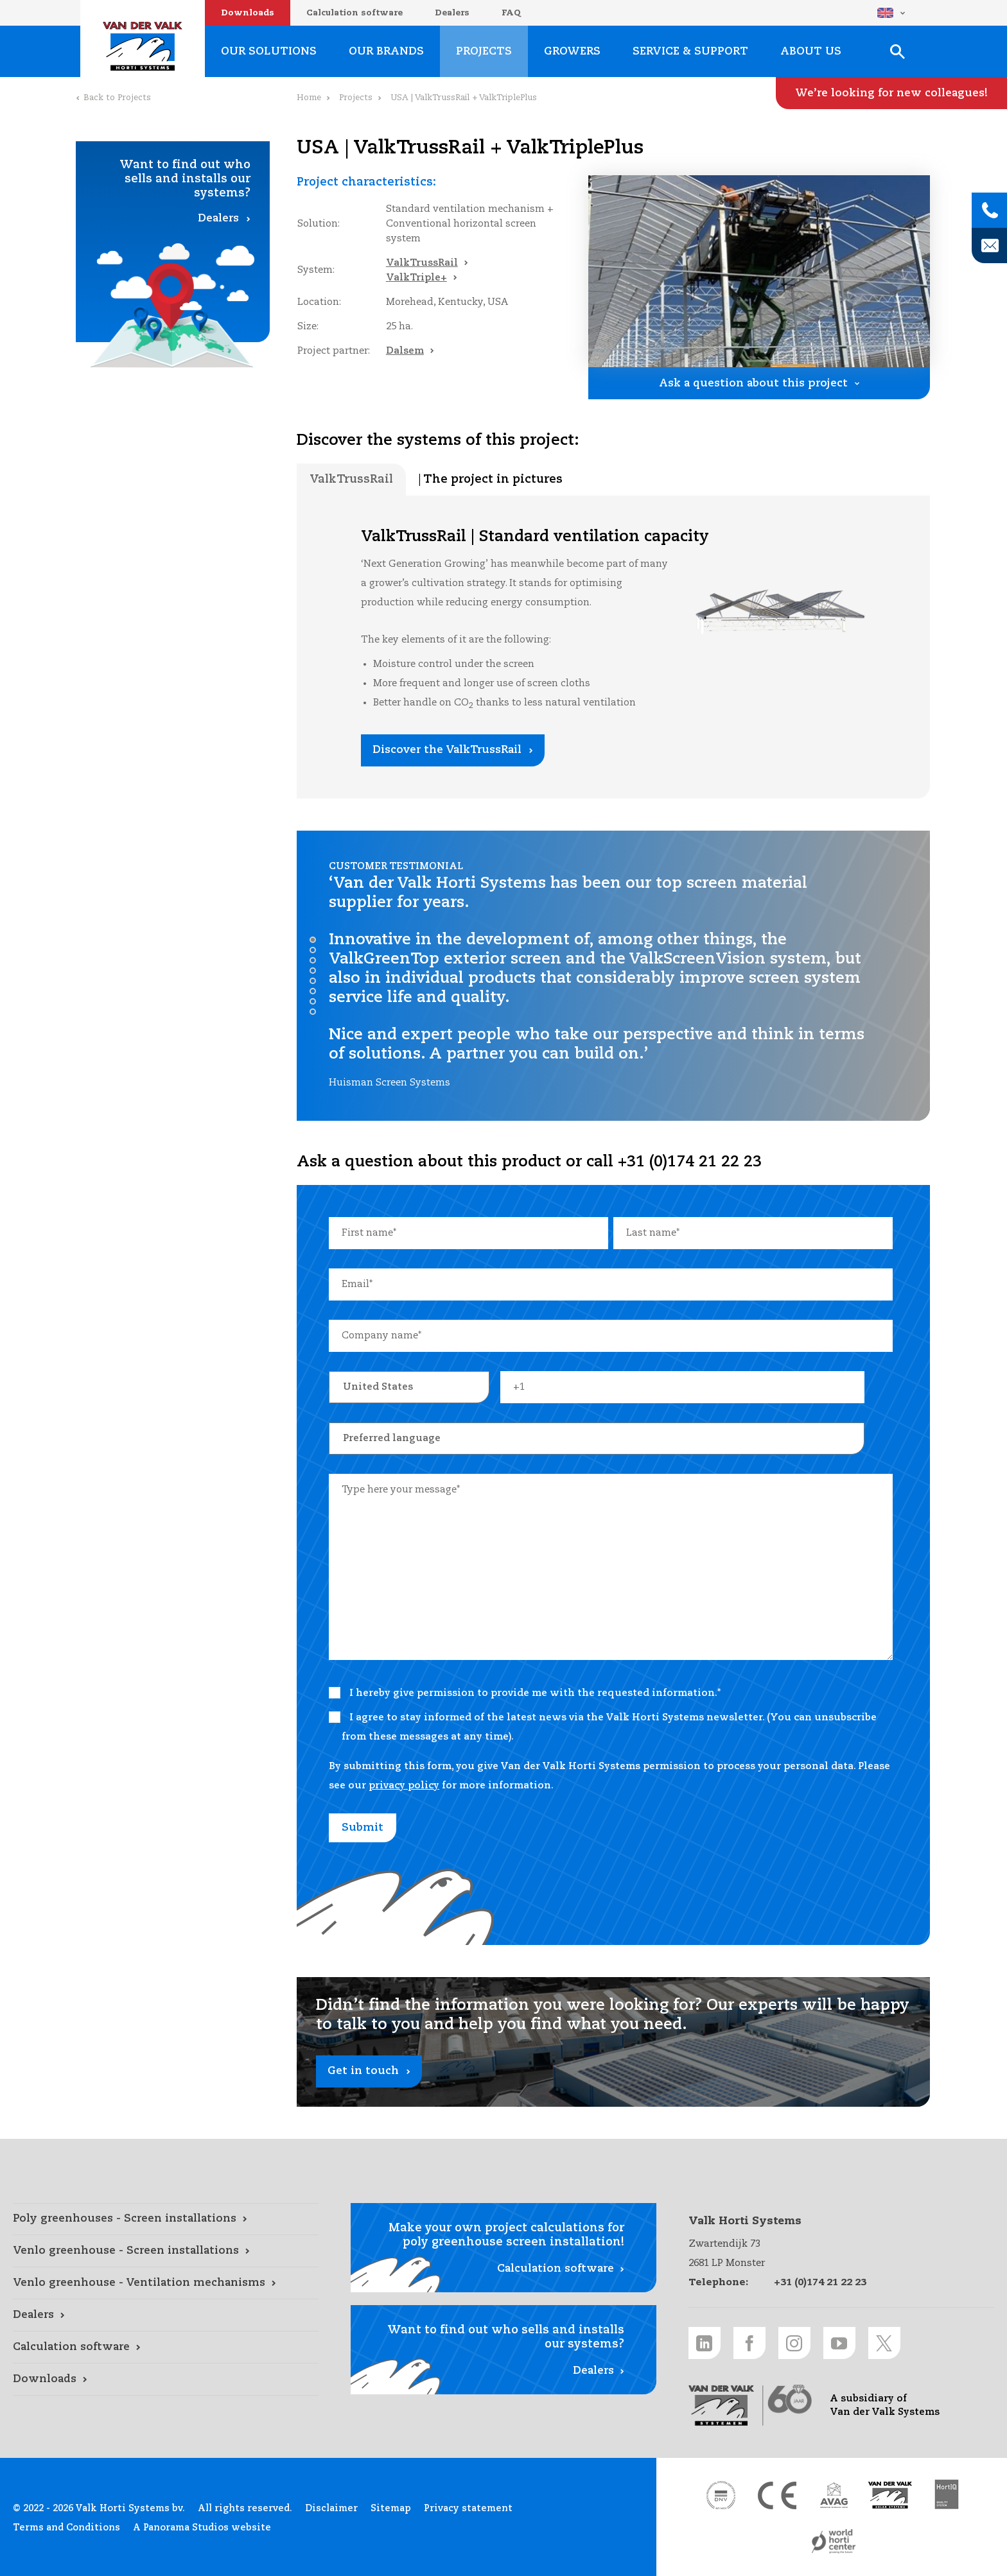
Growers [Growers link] (572, 51)
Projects (355, 98)
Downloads (247, 13)
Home (309, 98)
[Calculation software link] (166, 2347)
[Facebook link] (749, 2343)
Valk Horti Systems (142, 46)
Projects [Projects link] (484, 51)
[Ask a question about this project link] (759, 383)
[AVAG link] (833, 2495)
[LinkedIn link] (704, 2343)
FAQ (511, 13)
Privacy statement (468, 2508)
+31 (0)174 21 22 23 (820, 2282)
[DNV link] (720, 2495)
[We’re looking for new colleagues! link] (891, 93)
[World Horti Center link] (833, 2541)
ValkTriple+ (416, 277)
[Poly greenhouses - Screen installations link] (166, 2219)
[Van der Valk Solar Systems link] (890, 2495)
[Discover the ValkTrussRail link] (453, 750)
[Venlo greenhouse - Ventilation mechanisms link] (166, 2283)
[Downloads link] (166, 2380)
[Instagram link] (794, 2343)
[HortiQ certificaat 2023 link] (947, 2495)
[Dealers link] (166, 2315)
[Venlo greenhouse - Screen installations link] (166, 2251)
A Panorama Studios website (202, 2527)
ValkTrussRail (422, 263)
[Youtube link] (839, 2343)
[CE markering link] (777, 2495)
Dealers (452, 13)
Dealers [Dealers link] (218, 218)
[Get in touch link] (613, 2042)
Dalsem (405, 351)
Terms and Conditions (66, 2527)
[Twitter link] (884, 2343)
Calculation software (354, 13)
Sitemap (391, 2508)
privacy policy (404, 1785)
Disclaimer (331, 2508)
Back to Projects (117, 98)
